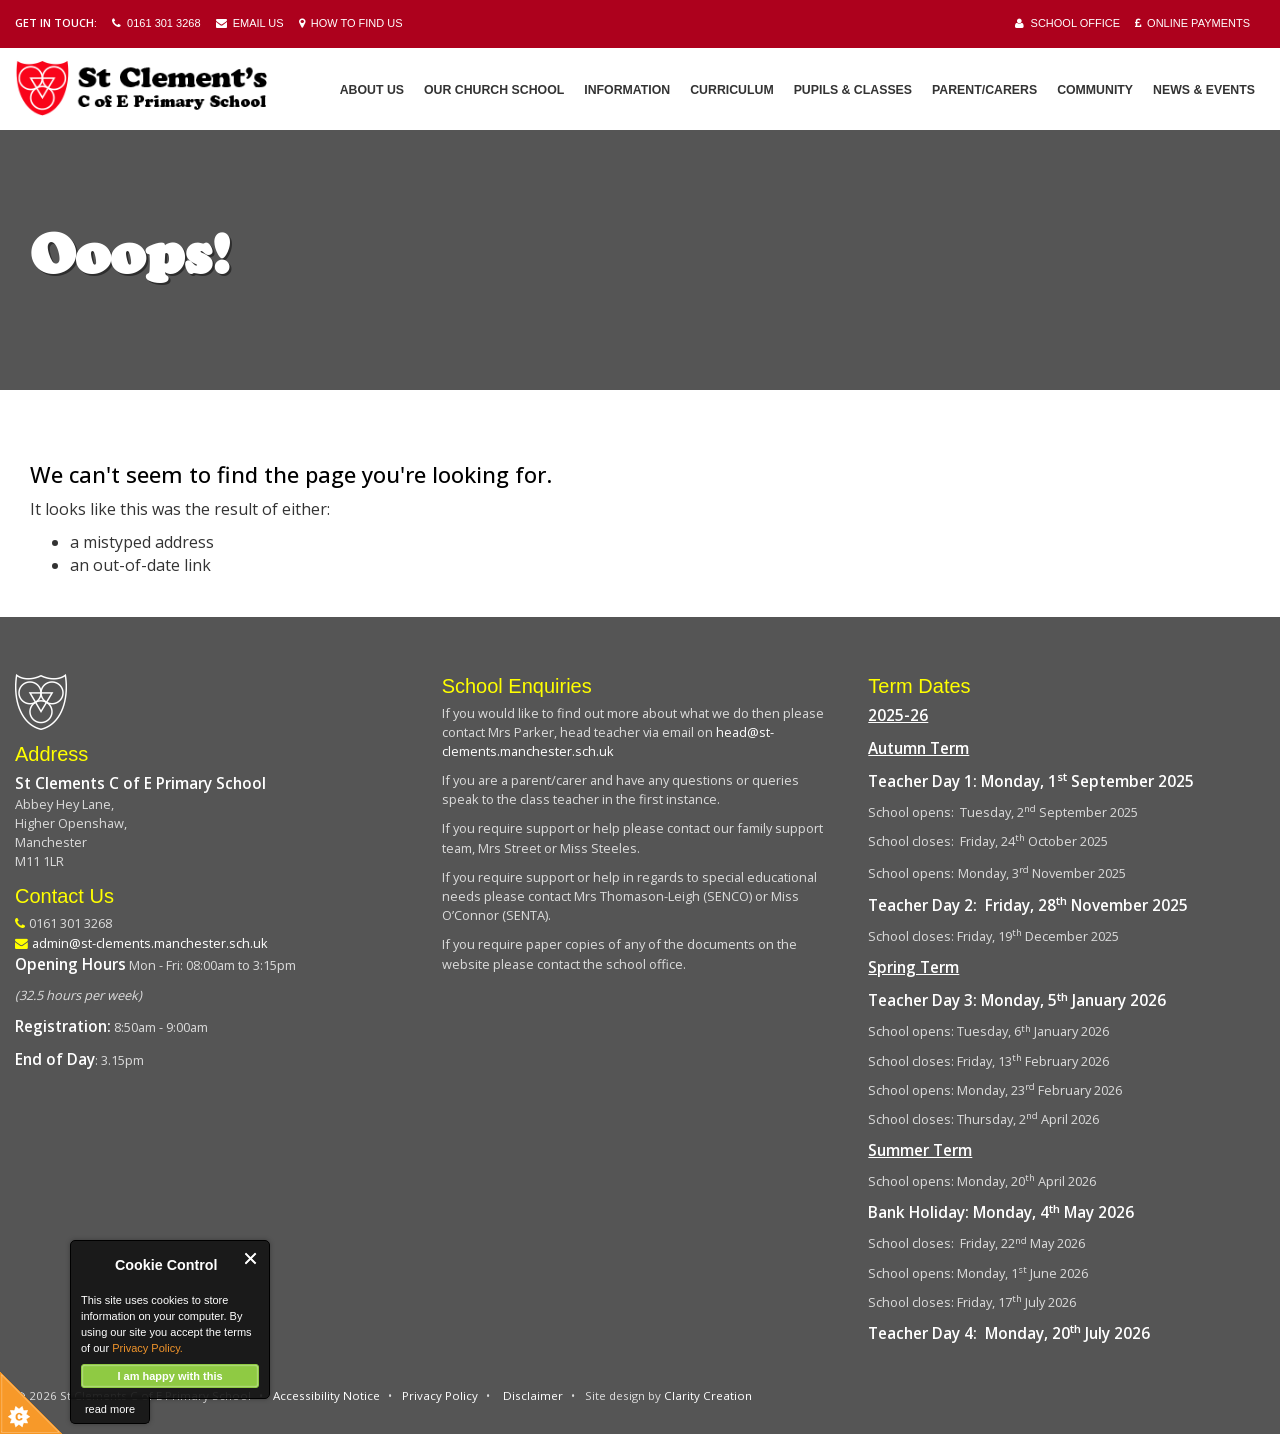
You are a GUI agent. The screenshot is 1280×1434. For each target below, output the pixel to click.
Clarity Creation (708, 1395)
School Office (1067, 23)
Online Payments (1192, 23)
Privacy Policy (440, 1395)
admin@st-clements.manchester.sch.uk (150, 943)
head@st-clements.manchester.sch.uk (608, 741)
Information (627, 90)
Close (251, 1258)
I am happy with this (169, 1376)
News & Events (1204, 90)
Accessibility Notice (326, 1395)
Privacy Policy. (147, 1348)
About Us (372, 90)
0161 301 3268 (156, 23)
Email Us (250, 23)
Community (1095, 90)
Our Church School (494, 90)
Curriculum (731, 90)
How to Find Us (351, 23)
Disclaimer (533, 1395)
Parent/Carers (984, 90)
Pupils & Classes (853, 90)
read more (110, 1409)
